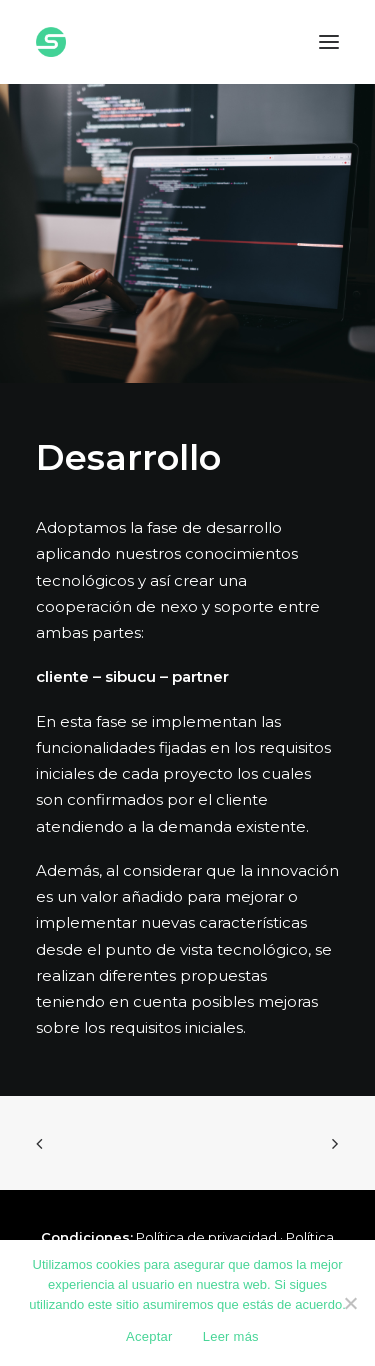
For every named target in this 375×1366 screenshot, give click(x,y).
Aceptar (149, 1336)
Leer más (231, 1336)
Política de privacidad (206, 1237)
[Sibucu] (51, 42)
